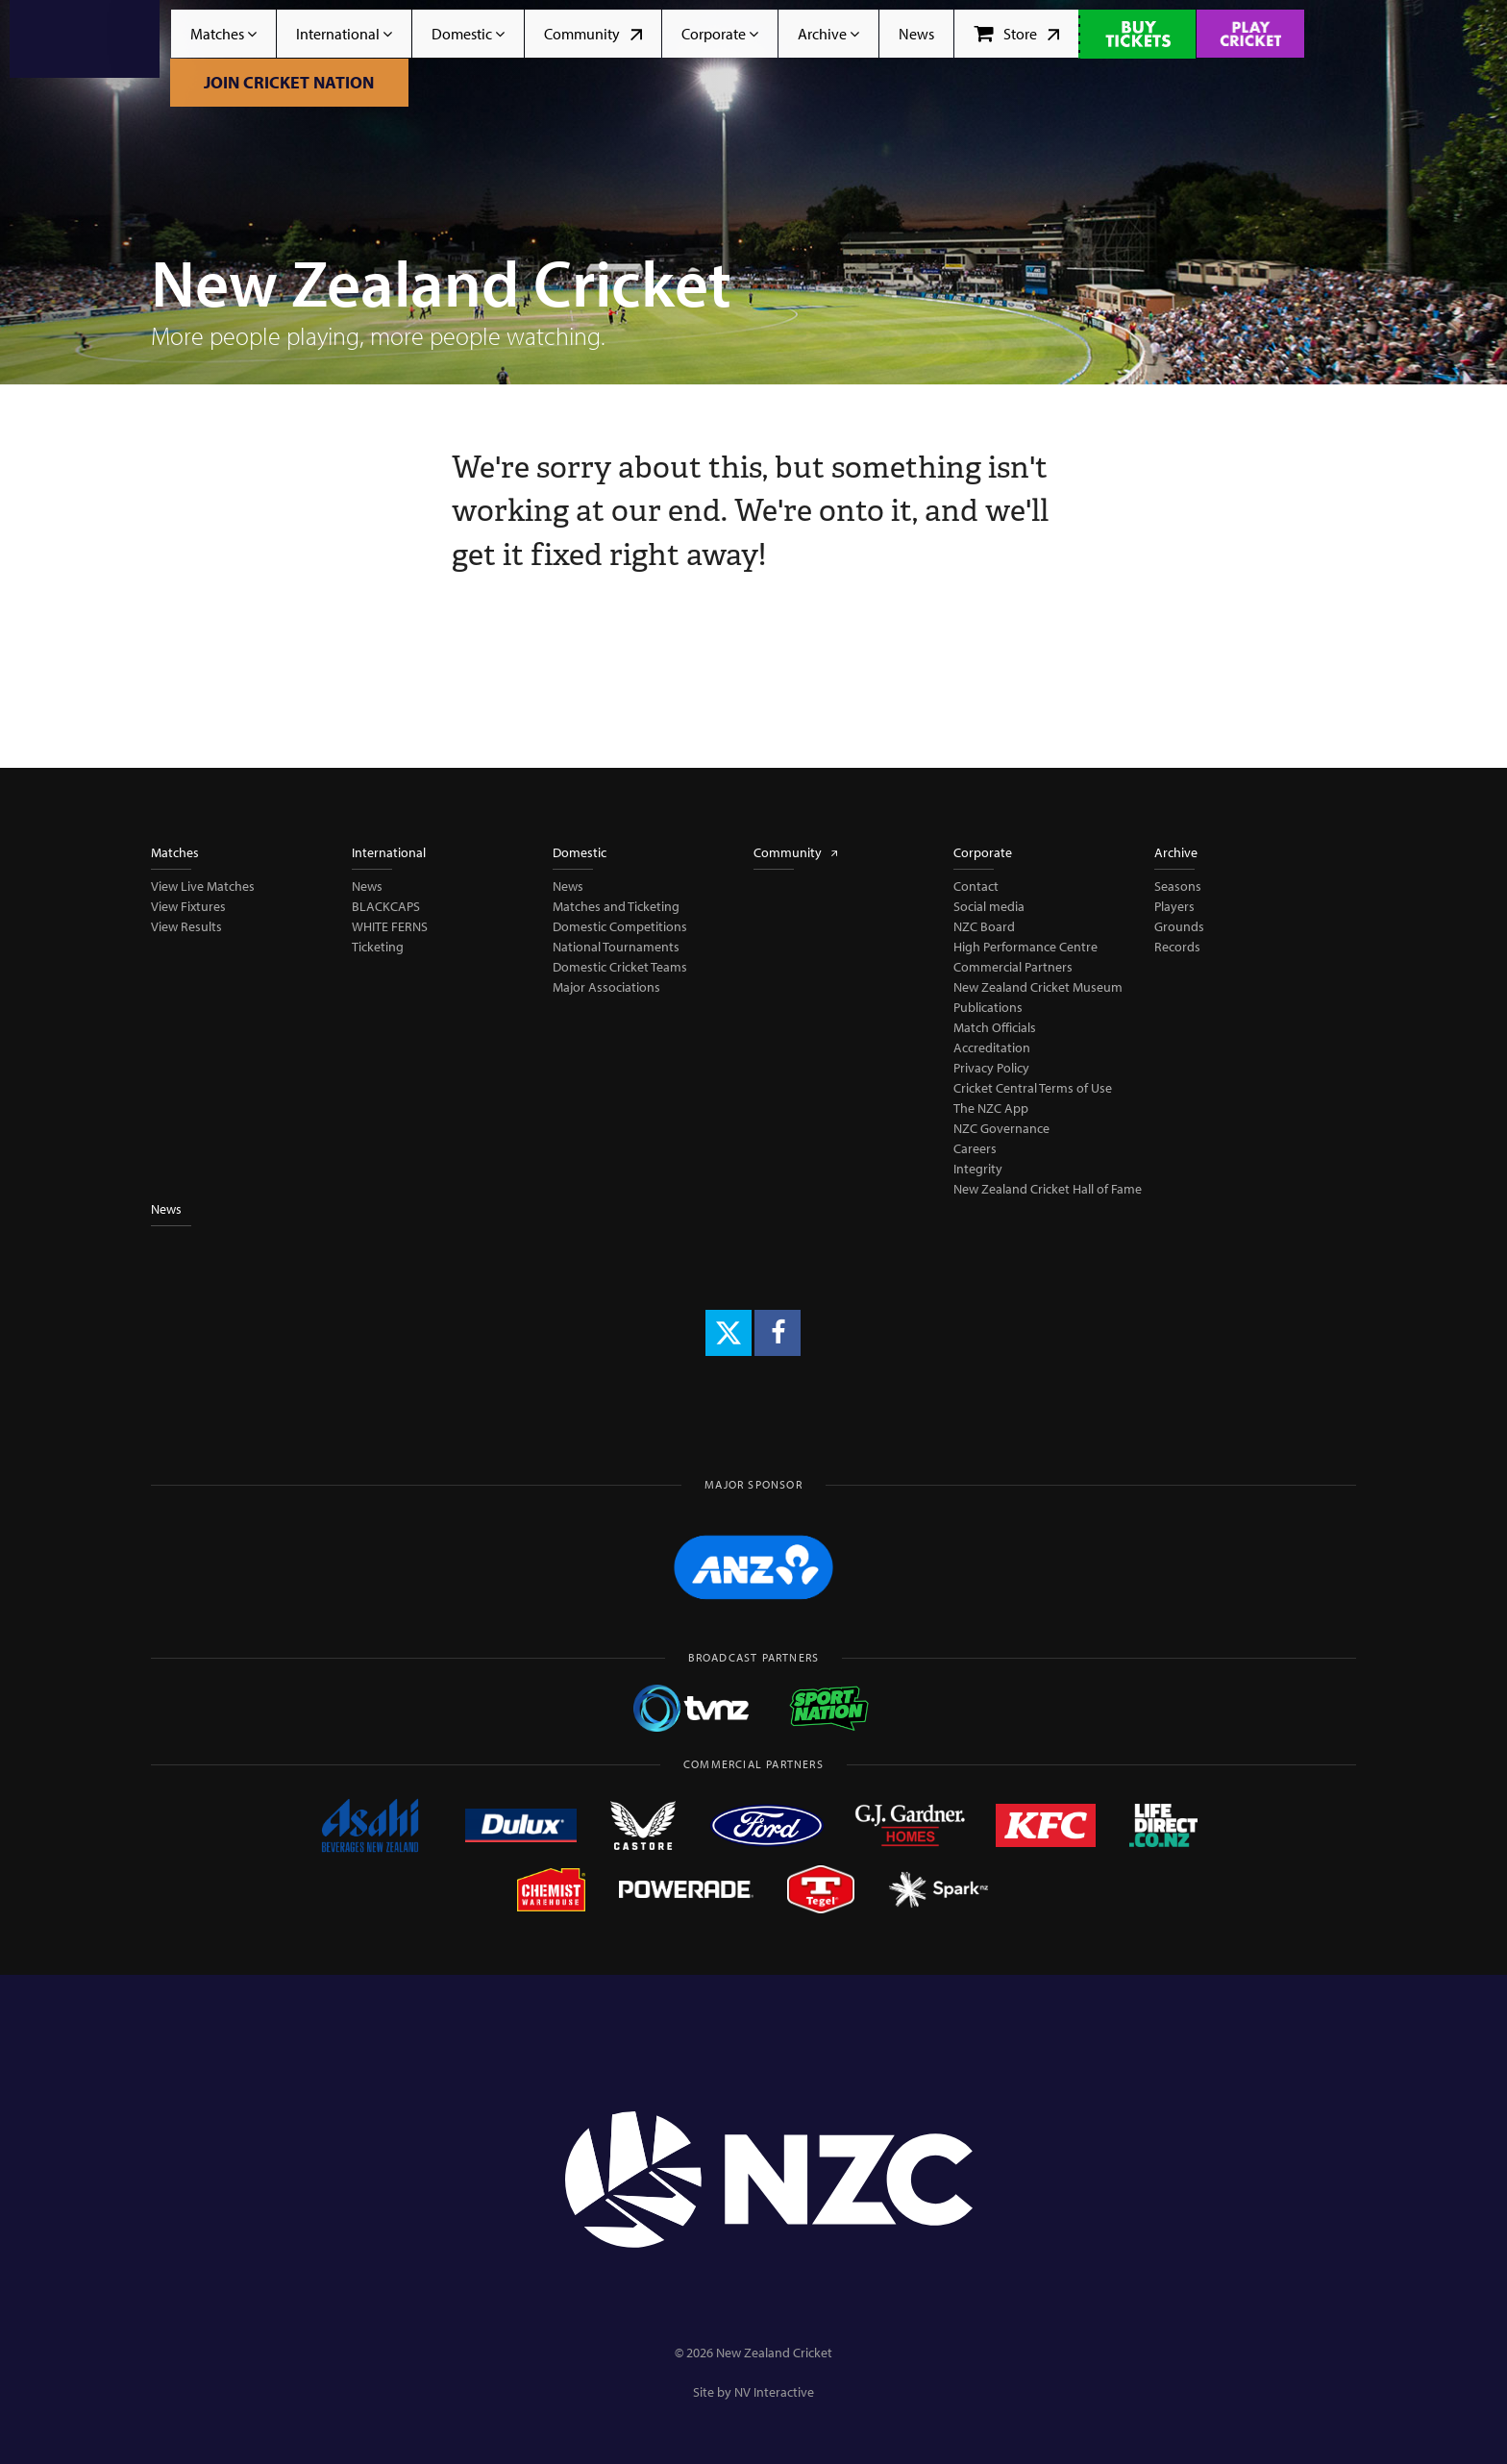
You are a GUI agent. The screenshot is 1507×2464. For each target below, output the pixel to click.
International (344, 33)
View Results (186, 926)
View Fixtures (188, 906)
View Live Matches (203, 886)
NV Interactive (774, 2392)
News (916, 33)
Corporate (719, 33)
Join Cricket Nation (289, 82)
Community (593, 33)
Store (1016, 33)
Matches (223, 33)
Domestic (468, 33)
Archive (828, 33)
